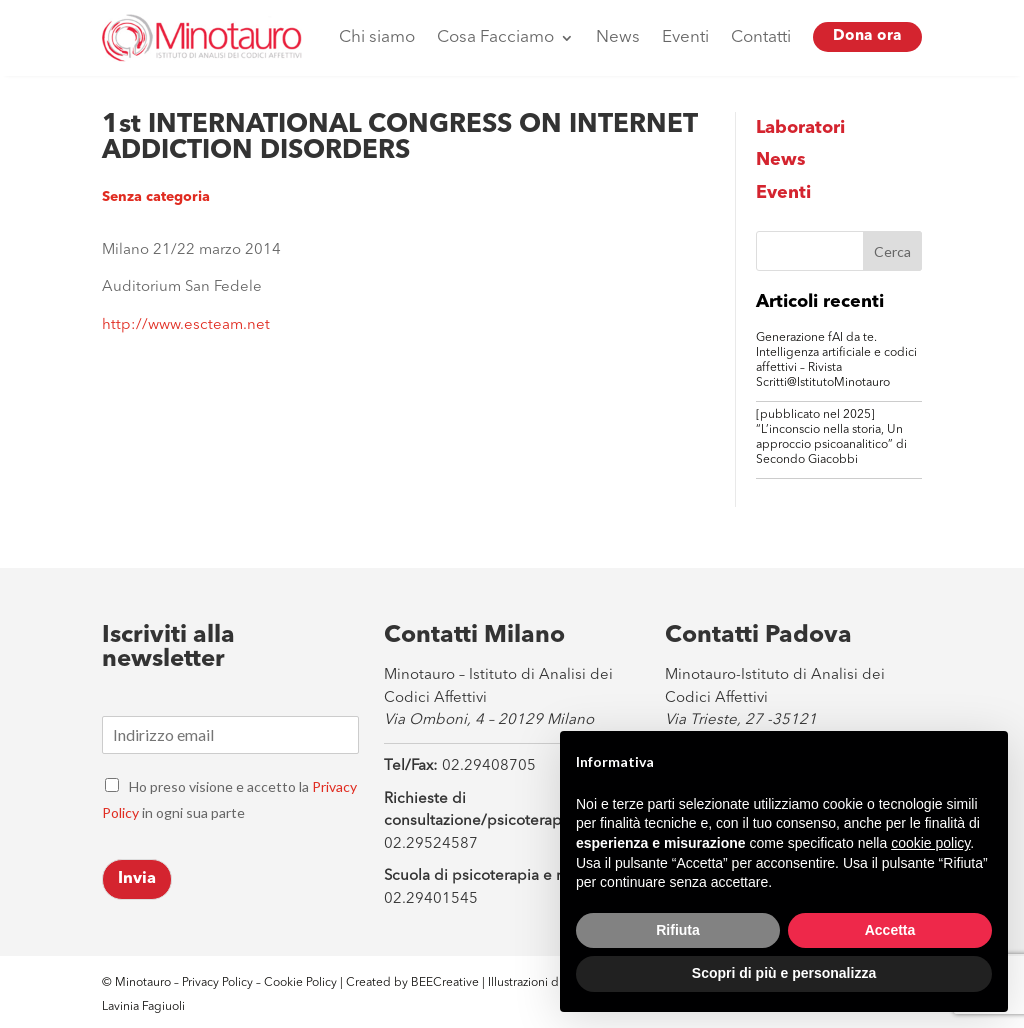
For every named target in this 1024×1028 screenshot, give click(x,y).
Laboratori (800, 128)
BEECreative (443, 983)
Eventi (685, 37)
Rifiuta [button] (678, 930)
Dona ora (867, 36)
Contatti (761, 37)
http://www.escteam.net (186, 325)
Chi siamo (377, 37)
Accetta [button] (890, 930)
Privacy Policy (217, 983)
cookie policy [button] (930, 843)
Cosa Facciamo (495, 37)
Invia (137, 879)
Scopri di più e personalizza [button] (784, 973)
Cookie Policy (302, 983)
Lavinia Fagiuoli (143, 1007)
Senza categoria (156, 197)
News (618, 37)
